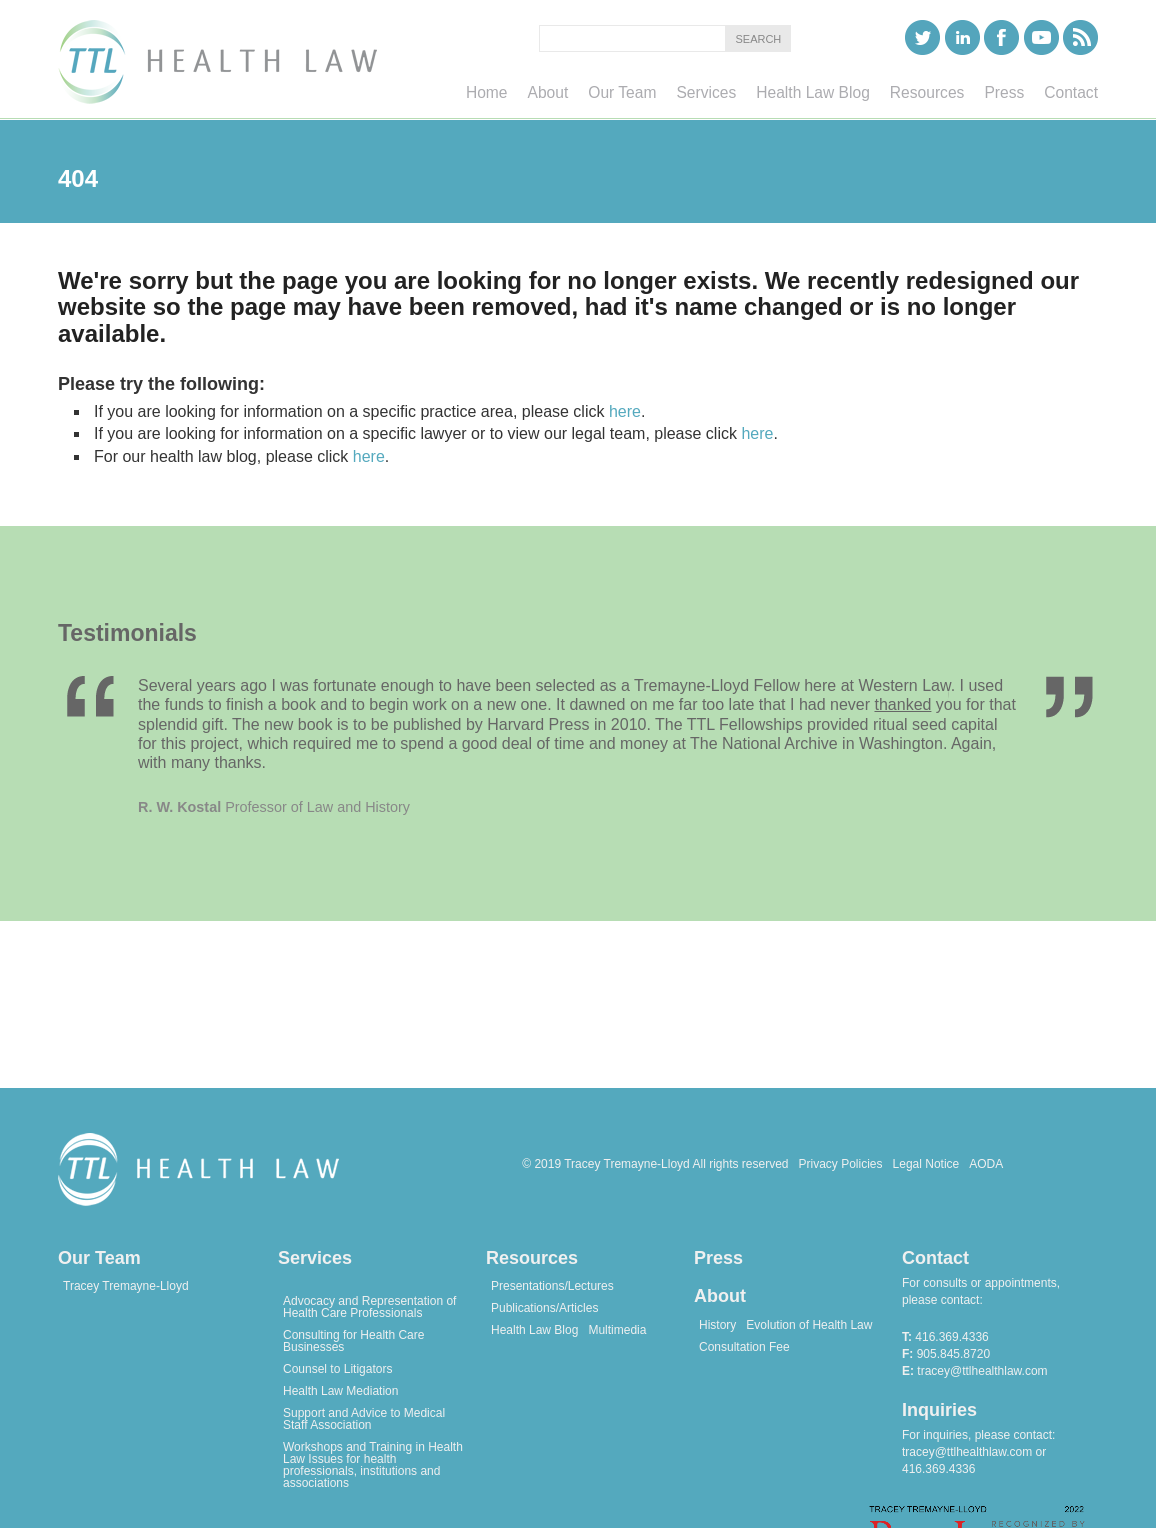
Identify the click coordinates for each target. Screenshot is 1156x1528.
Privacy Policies (841, 1164)
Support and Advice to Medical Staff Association (364, 1419)
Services (315, 1258)
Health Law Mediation (340, 1391)
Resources (532, 1258)
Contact (935, 1258)
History (717, 1325)
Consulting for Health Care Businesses (353, 1341)
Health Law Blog (534, 1330)
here (625, 411)
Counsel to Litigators (337, 1369)
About (720, 1296)
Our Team (99, 1258)
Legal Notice (926, 1164)
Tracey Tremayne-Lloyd (126, 1286)
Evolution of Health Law (809, 1325)
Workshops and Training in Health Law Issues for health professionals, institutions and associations (373, 1465)
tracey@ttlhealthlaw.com (982, 1371)
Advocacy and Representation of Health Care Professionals (369, 1307)
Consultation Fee (744, 1347)
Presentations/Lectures (552, 1286)
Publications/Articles (544, 1308)
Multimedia (617, 1330)
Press (718, 1258)
